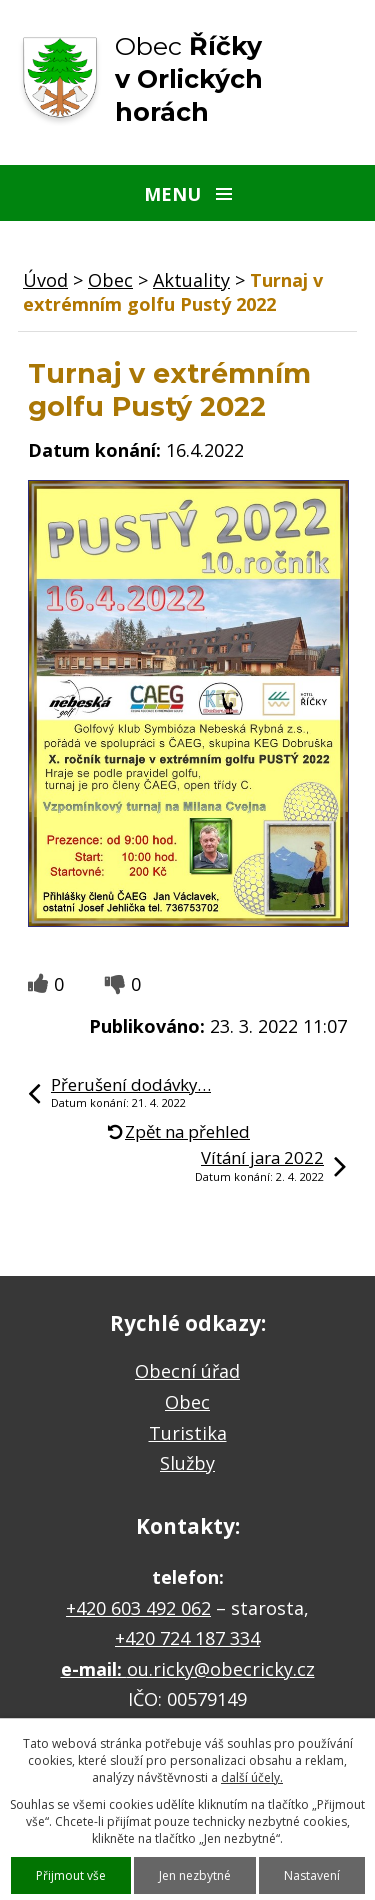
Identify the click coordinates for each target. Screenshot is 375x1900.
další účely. (252, 1777)
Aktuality (191, 280)
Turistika (188, 1433)
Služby (187, 1463)
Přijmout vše (71, 1875)
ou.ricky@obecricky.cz (221, 1669)
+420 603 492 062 (138, 1608)
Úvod (45, 280)
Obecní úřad (187, 1371)
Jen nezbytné (195, 1875)
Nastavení (312, 1875)
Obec (110, 280)
